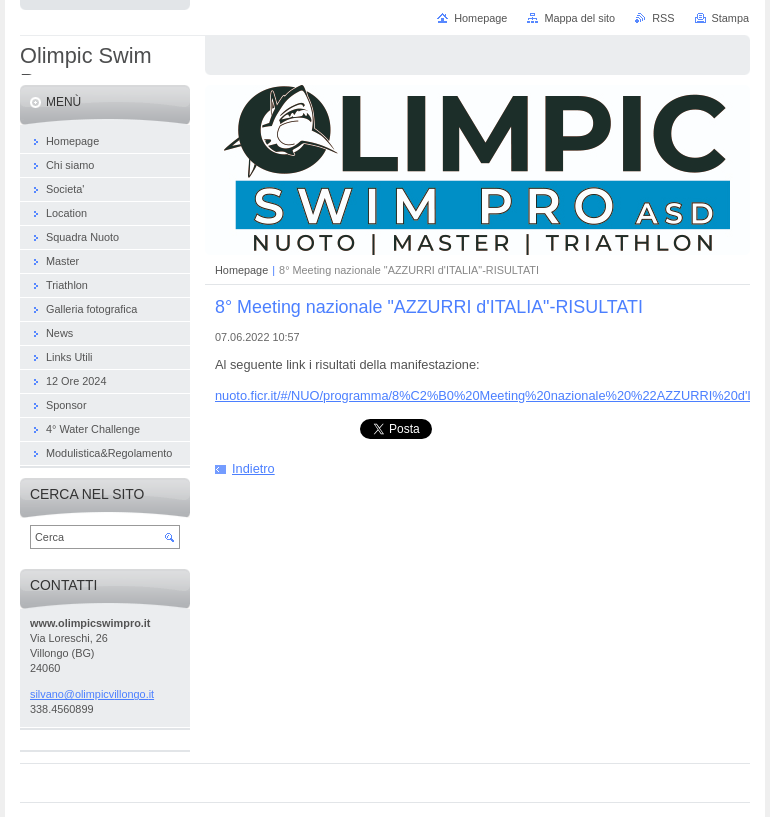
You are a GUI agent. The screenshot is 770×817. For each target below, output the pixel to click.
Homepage (241, 270)
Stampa (730, 18)
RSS (663, 18)
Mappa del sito (579, 18)
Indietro (253, 468)
